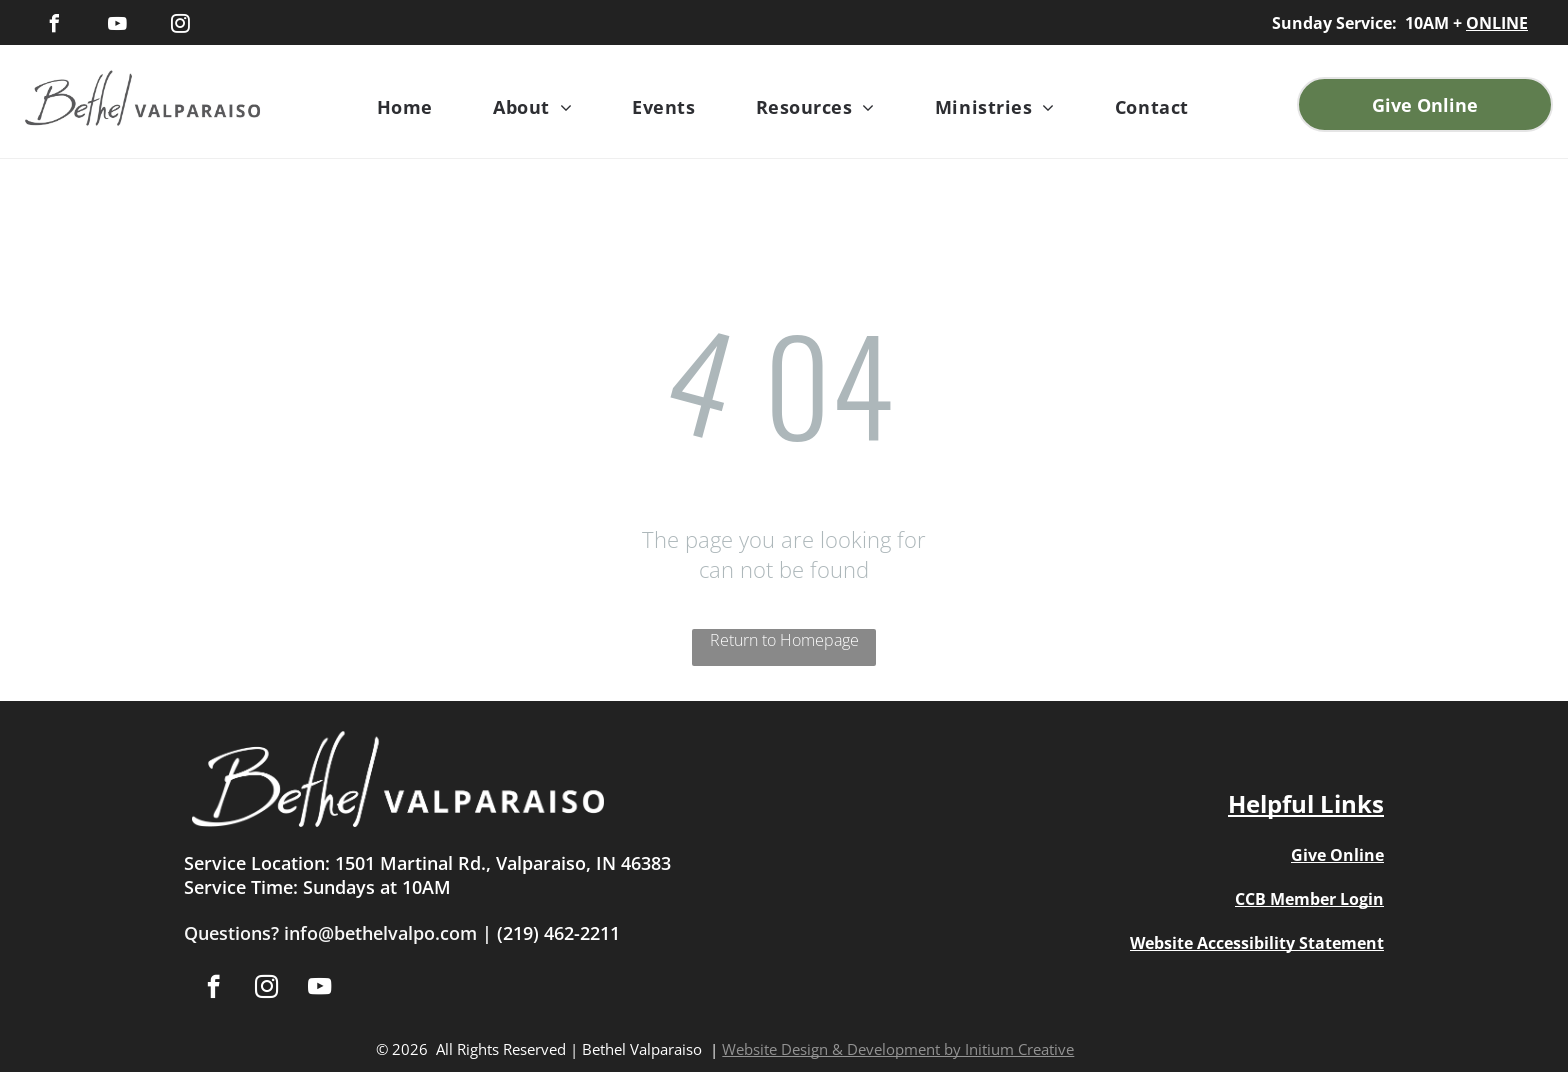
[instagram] (180, 26)
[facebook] (54, 26)
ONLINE (1497, 23)
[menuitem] (405, 107)
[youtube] (117, 26)
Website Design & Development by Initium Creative (898, 1049)
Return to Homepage (784, 640)
